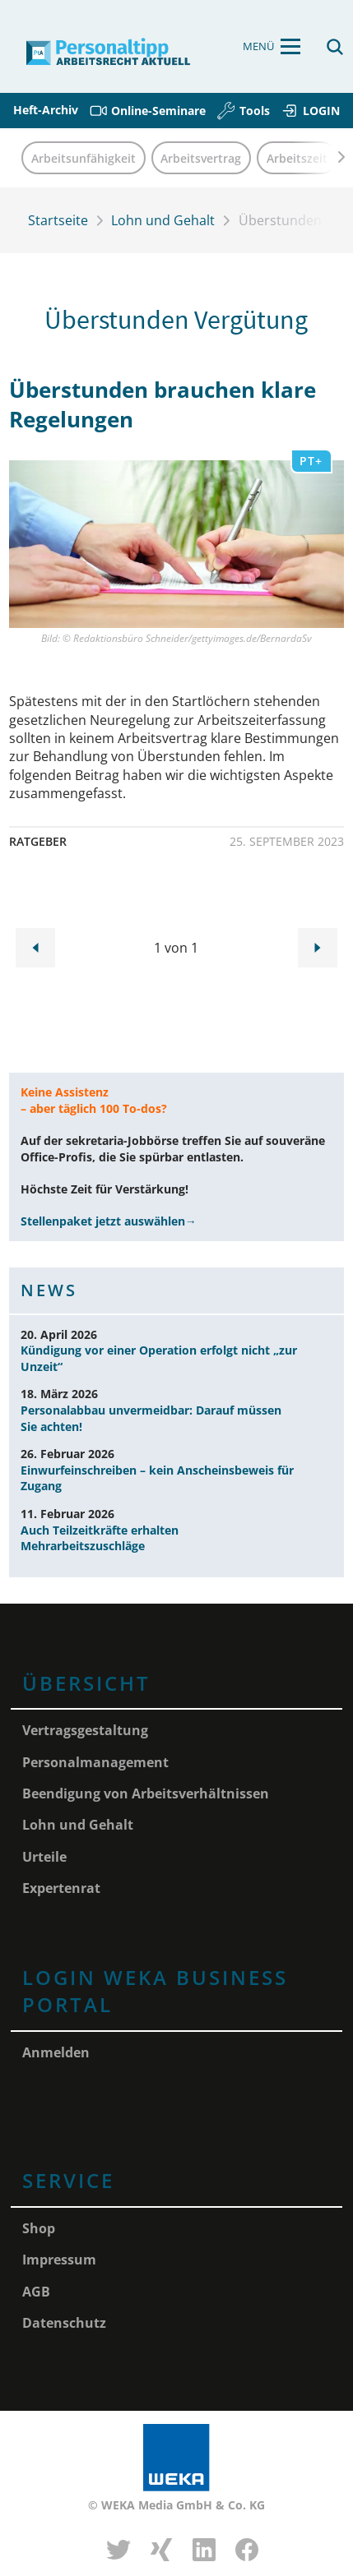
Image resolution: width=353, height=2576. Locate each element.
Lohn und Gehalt (163, 220)
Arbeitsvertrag (200, 158)
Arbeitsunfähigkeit (83, 158)
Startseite (58, 220)
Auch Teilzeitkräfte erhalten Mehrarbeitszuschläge (100, 1538)
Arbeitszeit (297, 158)
